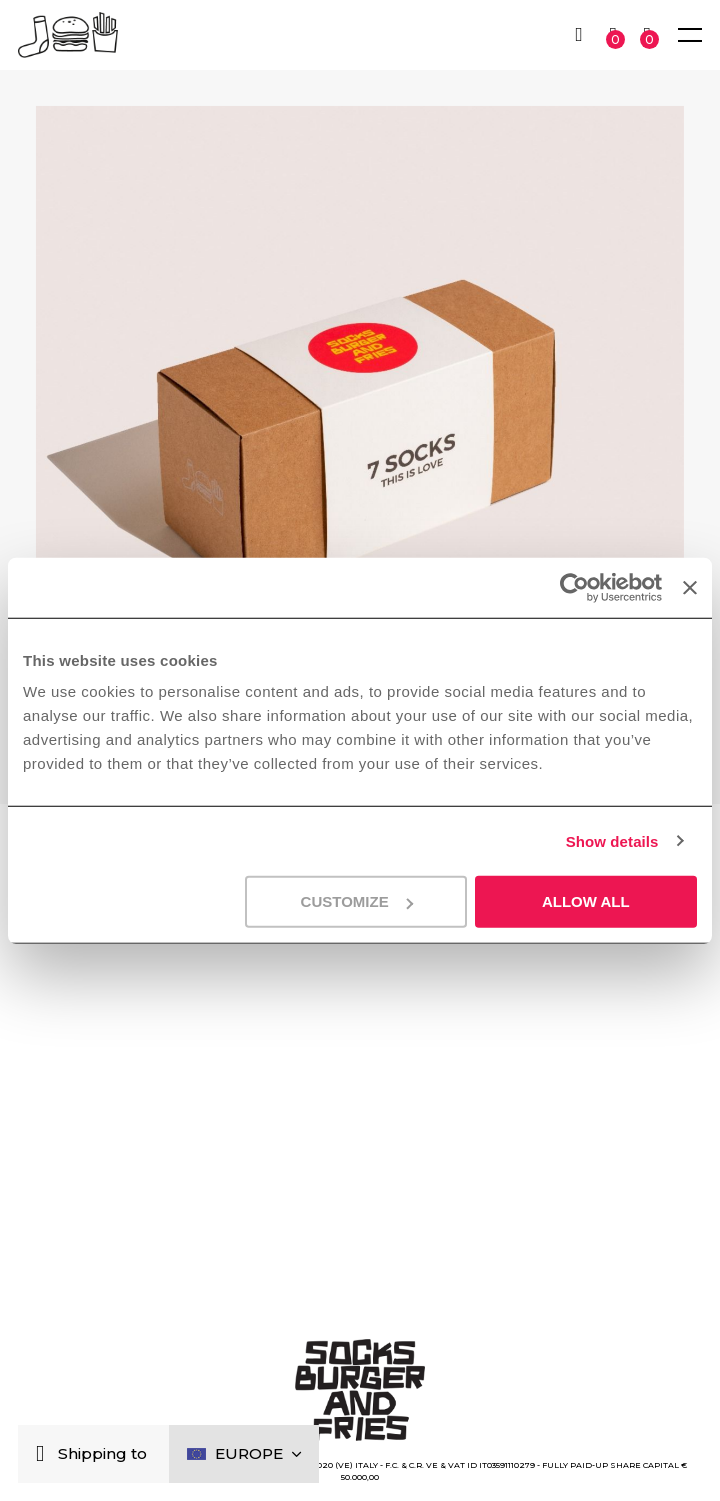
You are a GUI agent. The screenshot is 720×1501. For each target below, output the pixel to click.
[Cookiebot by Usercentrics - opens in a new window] (574, 587)
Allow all (586, 901)
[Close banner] (690, 587)
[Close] (44, 1454)
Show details (612, 840)
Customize (357, 901)
